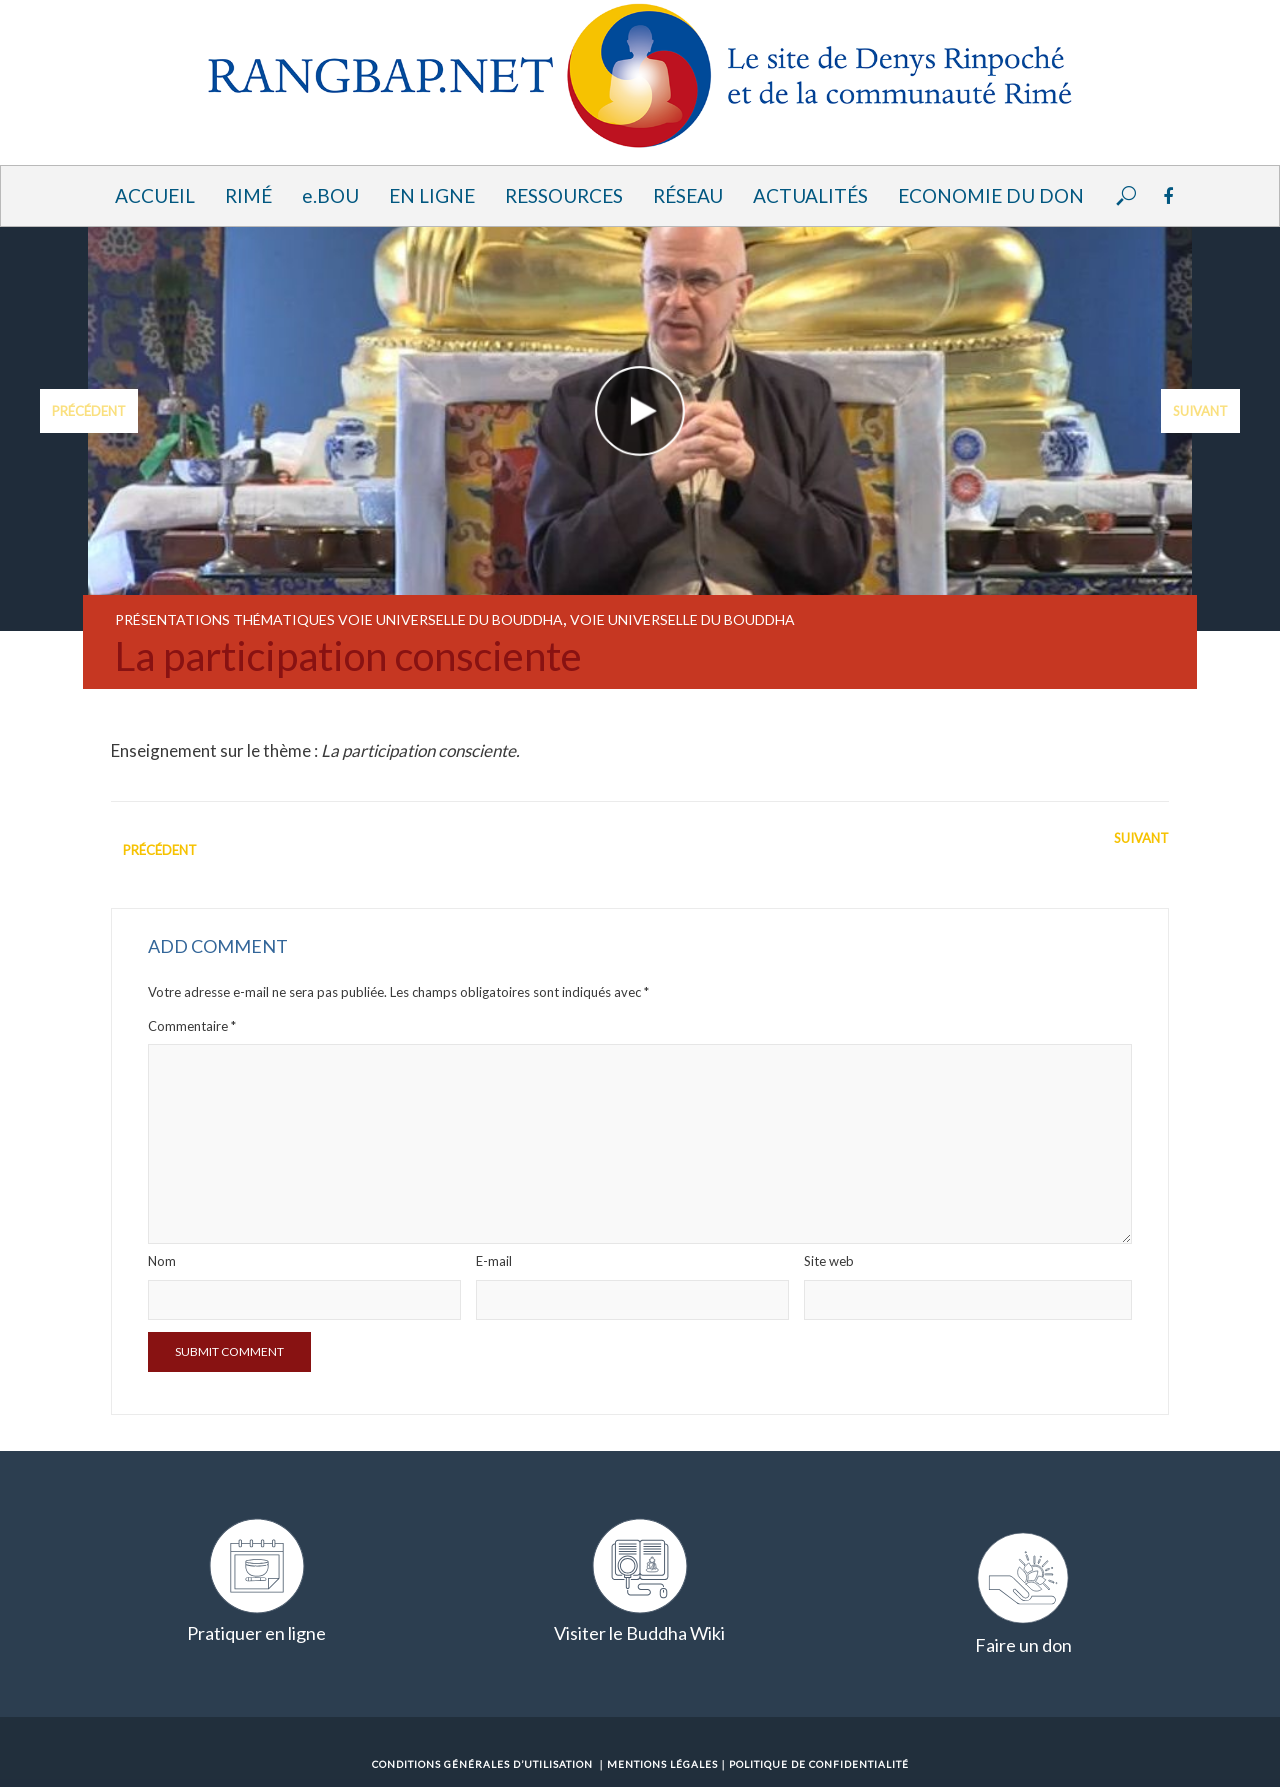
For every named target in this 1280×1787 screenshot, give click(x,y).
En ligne (432, 195)
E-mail (494, 1261)
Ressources (564, 195)
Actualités (810, 195)
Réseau (688, 195)
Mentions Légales (662, 1764)
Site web (829, 1261)
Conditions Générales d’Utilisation (482, 1764)
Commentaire (192, 1026)
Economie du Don (991, 195)
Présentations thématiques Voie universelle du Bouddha (339, 619)
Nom (162, 1261)
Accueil (155, 195)
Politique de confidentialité (819, 1764)
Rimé (248, 195)
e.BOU (330, 195)
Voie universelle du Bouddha (682, 619)
